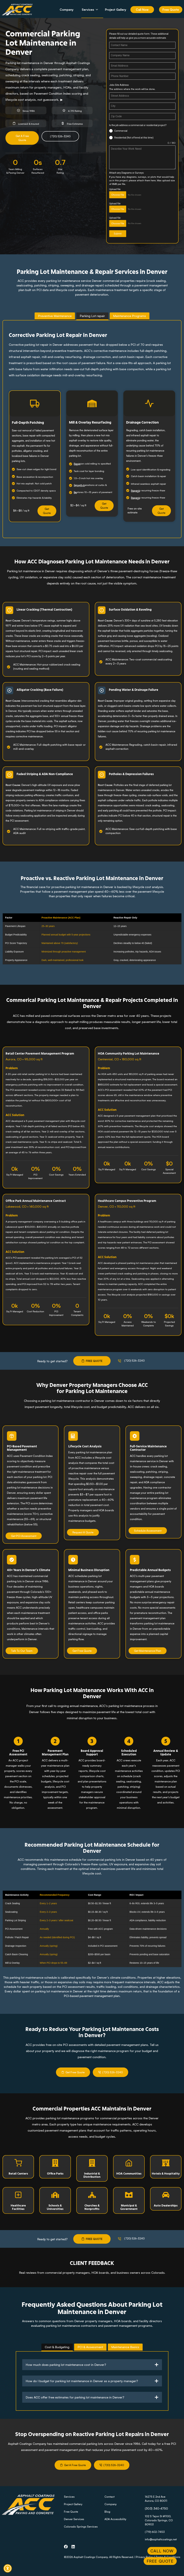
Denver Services (74, 2519)
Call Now (142, 9)
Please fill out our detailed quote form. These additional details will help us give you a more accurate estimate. (138, 35)
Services (92, 9)
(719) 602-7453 (155, 2532)
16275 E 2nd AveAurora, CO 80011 (156, 2498)
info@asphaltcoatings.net (161, 2539)
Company (67, 9)
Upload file (115, 189)
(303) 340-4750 (156, 2508)
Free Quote (170, 9)
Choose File (117, 194)
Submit (118, 233)
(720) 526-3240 (60, 136)
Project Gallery (115, 9)
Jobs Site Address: (119, 85)
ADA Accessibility (115, 2519)
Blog (107, 2511)
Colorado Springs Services (81, 2526)
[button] (22, 138)
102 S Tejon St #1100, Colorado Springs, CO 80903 (159, 2520)
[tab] (55, 316)
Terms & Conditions (168, 2557)
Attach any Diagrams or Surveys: (126, 172)
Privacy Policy (144, 2557)
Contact (109, 2496)
